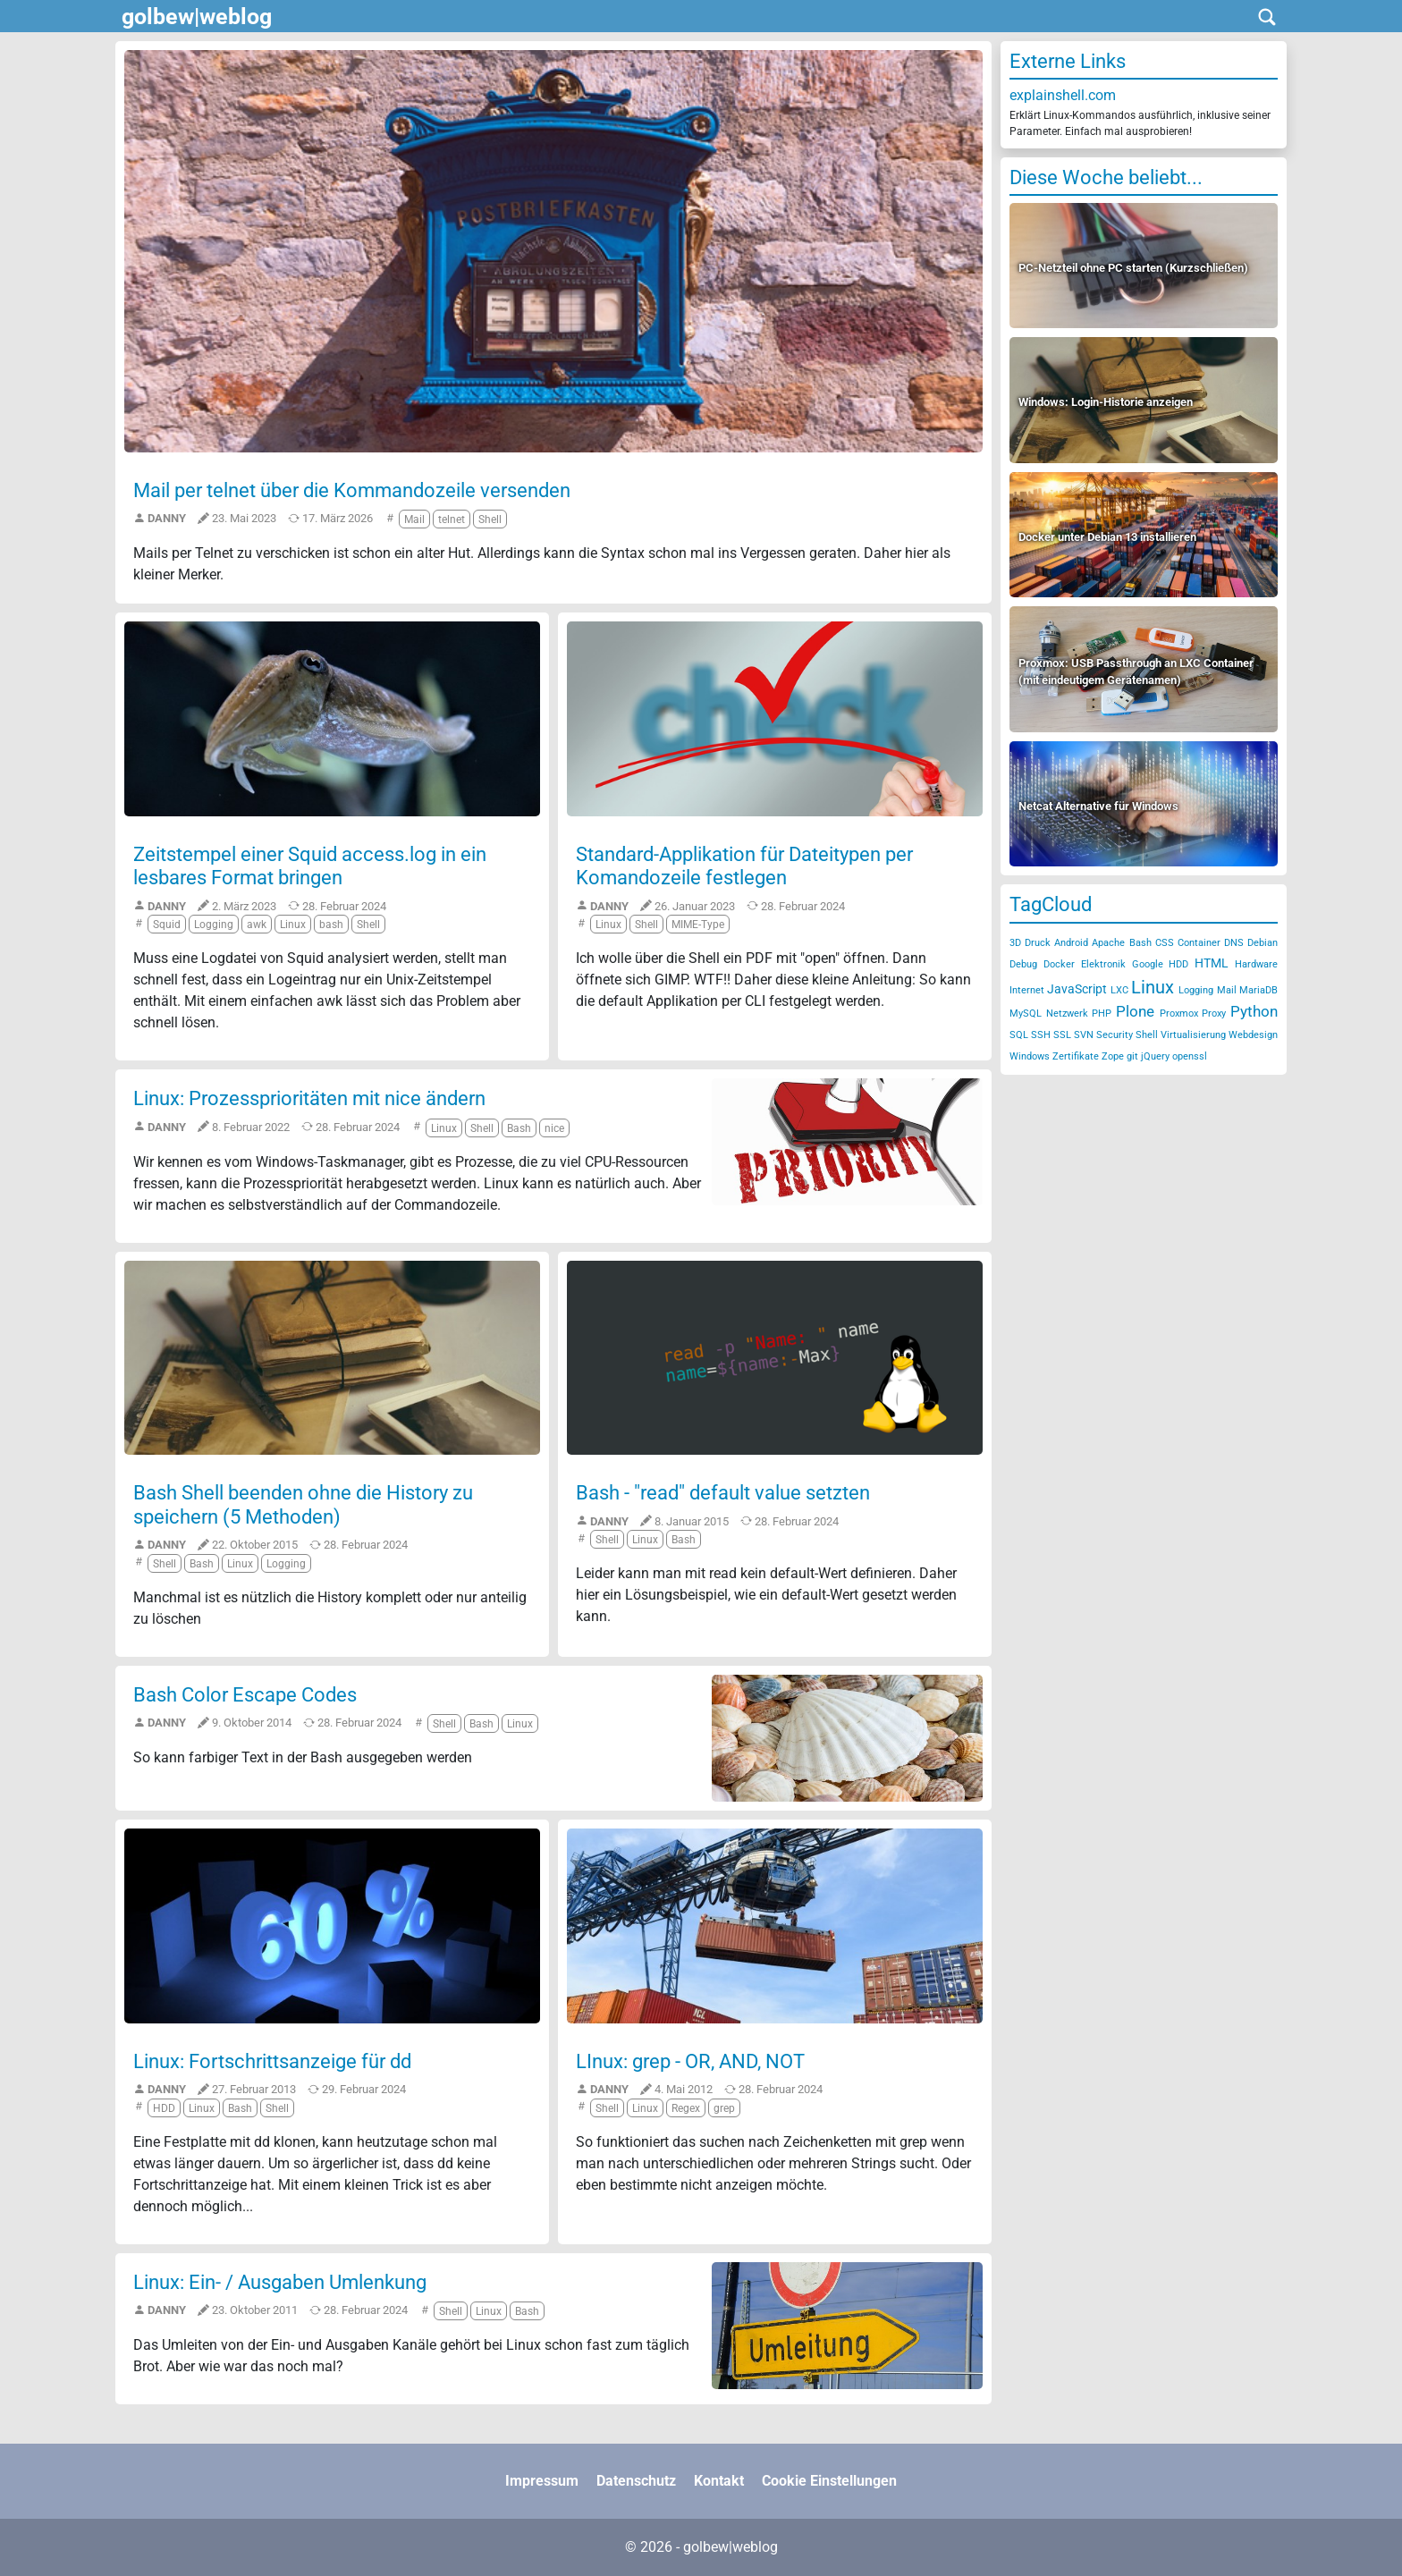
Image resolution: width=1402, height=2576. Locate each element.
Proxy (1214, 1013)
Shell (1147, 1035)
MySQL (1025, 1013)
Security (1114, 1035)
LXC (1119, 990)
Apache (1108, 943)
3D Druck (1030, 943)
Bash (1140, 943)
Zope (1113, 1056)
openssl (1189, 1056)
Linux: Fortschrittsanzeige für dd (272, 2061)
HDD (1178, 964)
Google (1147, 964)
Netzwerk (1067, 1013)
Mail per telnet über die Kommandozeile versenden (351, 490)
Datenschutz (636, 2480)
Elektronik (1103, 964)
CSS (1164, 943)
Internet (1026, 990)
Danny (167, 518)
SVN (1084, 1035)
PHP (1101, 1013)
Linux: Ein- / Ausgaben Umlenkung (280, 2282)
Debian (1262, 943)
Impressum (542, 2480)
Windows (1029, 1056)
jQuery (1155, 1056)
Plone (1135, 1011)
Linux (1152, 987)
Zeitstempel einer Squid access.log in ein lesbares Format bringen (309, 866)
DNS (1234, 943)
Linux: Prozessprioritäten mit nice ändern (309, 1098)
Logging (1195, 990)
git (1132, 1056)
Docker (1059, 964)
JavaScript (1077, 989)
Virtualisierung (1193, 1035)
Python (1254, 1011)
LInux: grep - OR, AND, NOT (690, 2061)
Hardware (1256, 964)
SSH (1041, 1035)
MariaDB (1258, 990)
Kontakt (719, 2480)
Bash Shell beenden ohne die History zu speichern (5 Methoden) (303, 1504)
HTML (1212, 963)
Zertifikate (1075, 1056)
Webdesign (1253, 1035)
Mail (1227, 990)
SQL (1018, 1035)
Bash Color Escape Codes (245, 1695)
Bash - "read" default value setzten (723, 1493)
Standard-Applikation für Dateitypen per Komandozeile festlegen (744, 866)
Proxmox (1179, 1013)
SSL (1062, 1035)
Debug (1023, 964)
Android (1071, 943)
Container (1199, 943)
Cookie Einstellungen (829, 2480)
